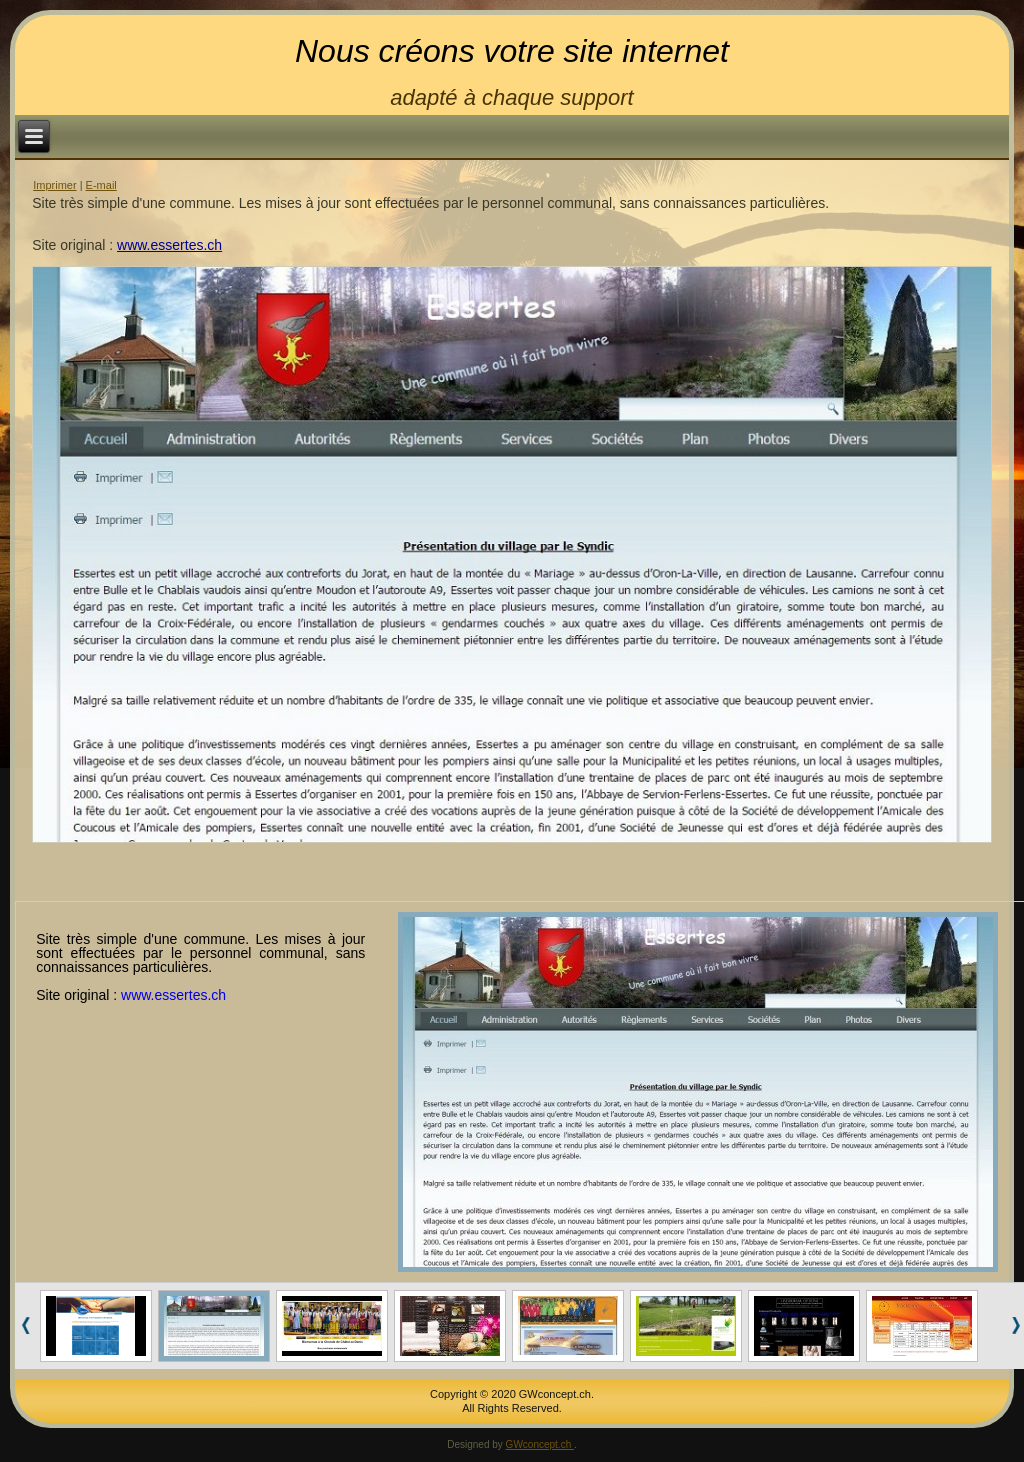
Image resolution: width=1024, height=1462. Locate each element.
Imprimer (54, 185)
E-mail (101, 185)
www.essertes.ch (169, 245)
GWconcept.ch (540, 1444)
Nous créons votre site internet (512, 51)
